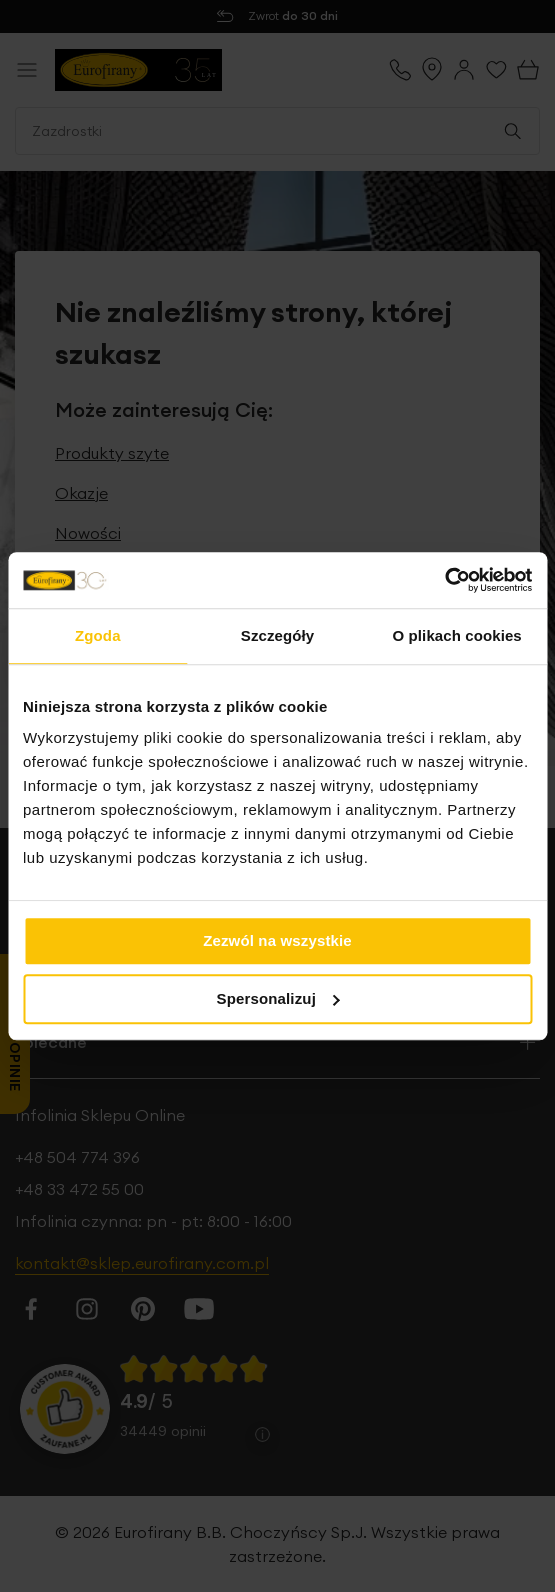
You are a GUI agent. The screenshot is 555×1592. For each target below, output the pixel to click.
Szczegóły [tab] (277, 635)
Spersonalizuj (279, 998)
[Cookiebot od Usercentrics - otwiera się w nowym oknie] (444, 580)
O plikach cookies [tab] (457, 635)
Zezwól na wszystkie (277, 940)
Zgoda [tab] (98, 635)
